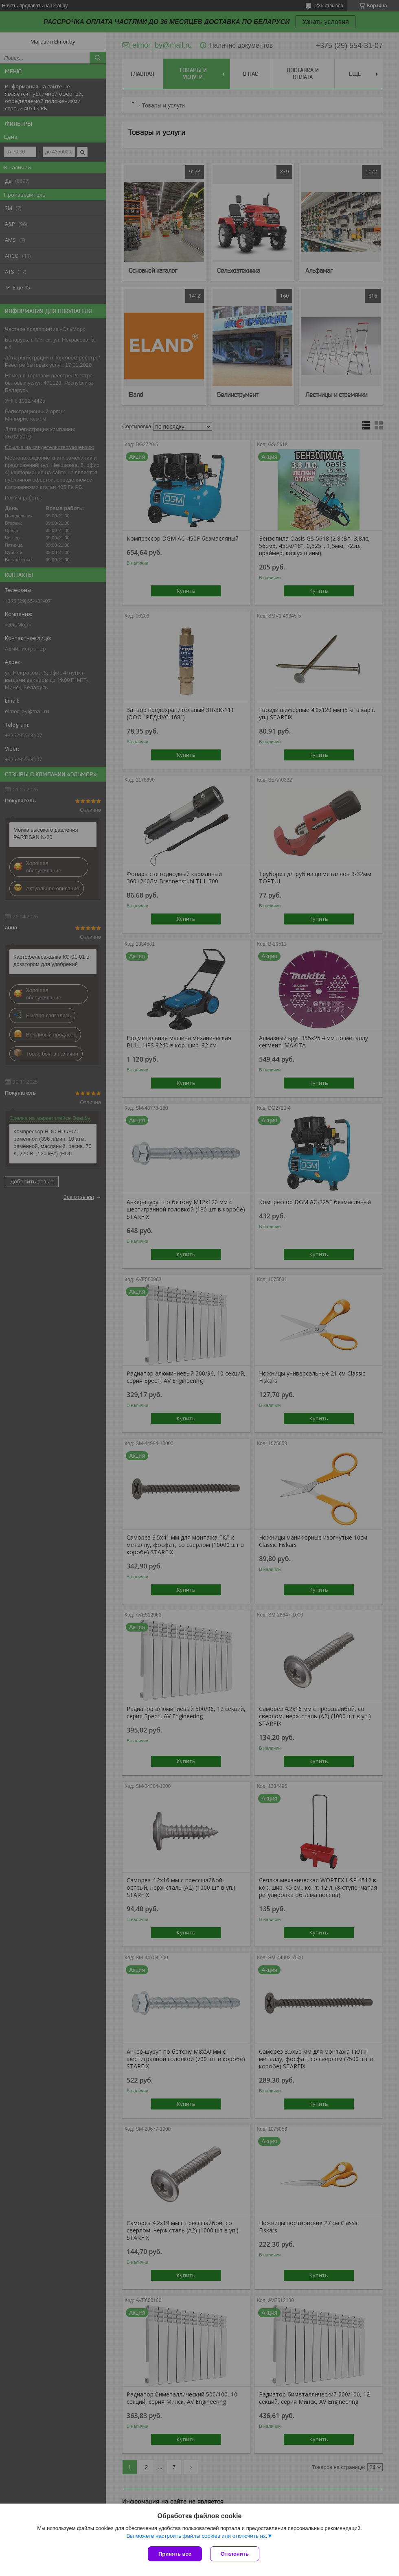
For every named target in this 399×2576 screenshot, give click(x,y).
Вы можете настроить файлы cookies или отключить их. (196, 2536)
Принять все (174, 2554)
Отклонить (235, 2554)
